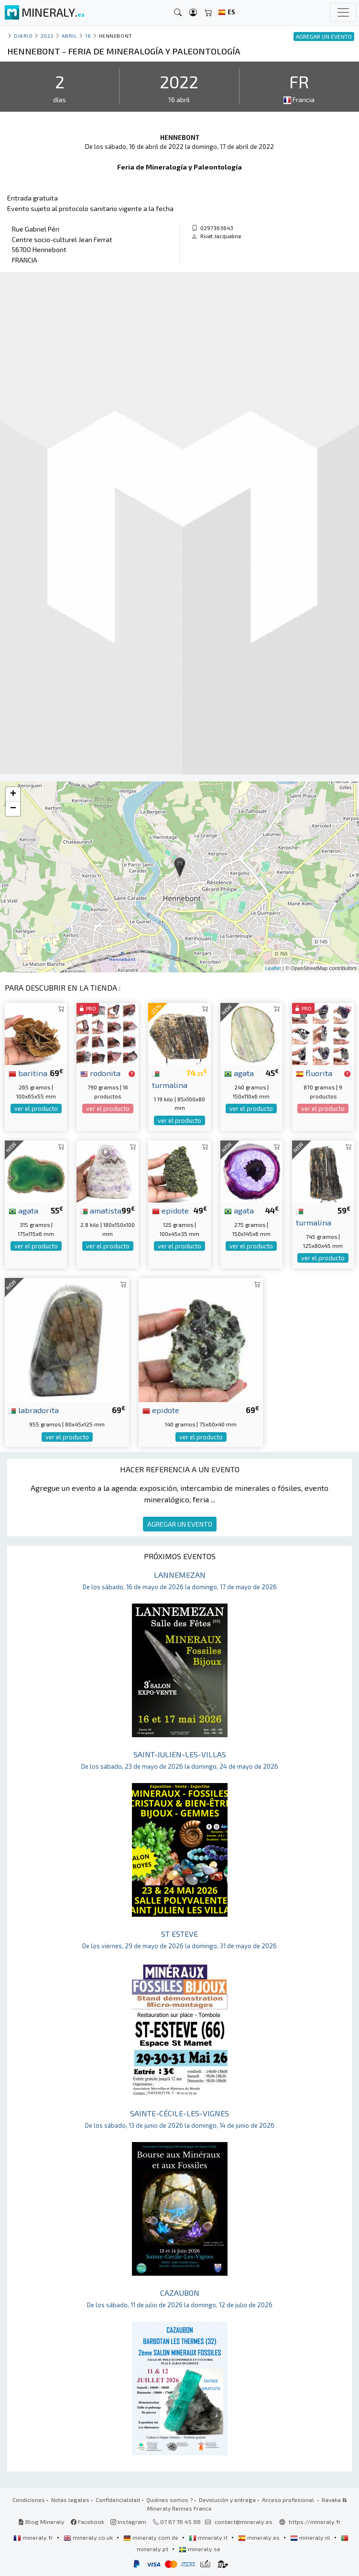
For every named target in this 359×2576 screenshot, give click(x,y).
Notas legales (70, 2499)
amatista (100, 1210)
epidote (170, 1210)
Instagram (128, 2521)
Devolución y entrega (227, 2499)
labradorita (34, 1410)
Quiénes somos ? (169, 2499)
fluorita (314, 1072)
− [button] (13, 809)
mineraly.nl (311, 2537)
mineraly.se (199, 2548)
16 (88, 35)
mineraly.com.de (151, 2537)
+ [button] (13, 794)
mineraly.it (209, 2537)
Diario (23, 35)
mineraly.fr (33, 2537)
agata (239, 1072)
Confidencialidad (118, 2499)
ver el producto (36, 1108)
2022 (47, 35)
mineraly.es (259, 2537)
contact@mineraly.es (243, 2521)
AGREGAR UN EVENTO (179, 1524)
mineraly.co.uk (89, 2537)
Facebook (87, 2521)
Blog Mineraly (41, 2521)
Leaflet (273, 968)
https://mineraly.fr (315, 2521)
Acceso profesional (288, 2499)
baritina (28, 1072)
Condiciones (28, 2499)
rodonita (100, 1072)
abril (69, 35)
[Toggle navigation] (343, 12)
